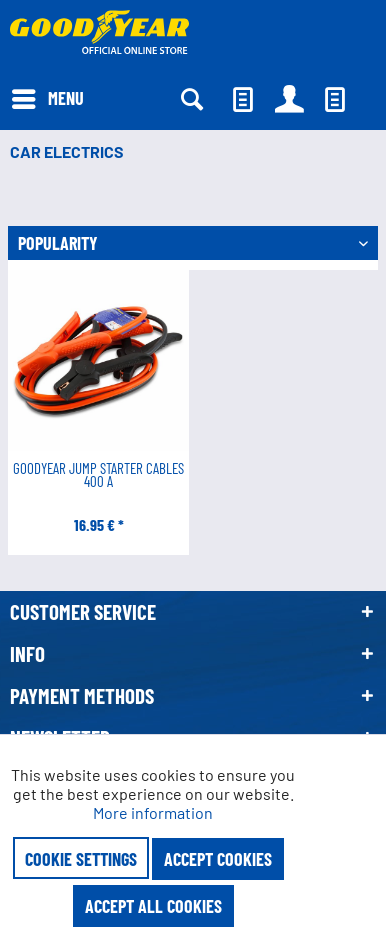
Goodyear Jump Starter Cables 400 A (98, 476)
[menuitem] (47, 96)
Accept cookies (218, 859)
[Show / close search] (191, 99)
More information (153, 812)
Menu (48, 96)
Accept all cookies (153, 906)
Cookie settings (81, 859)
